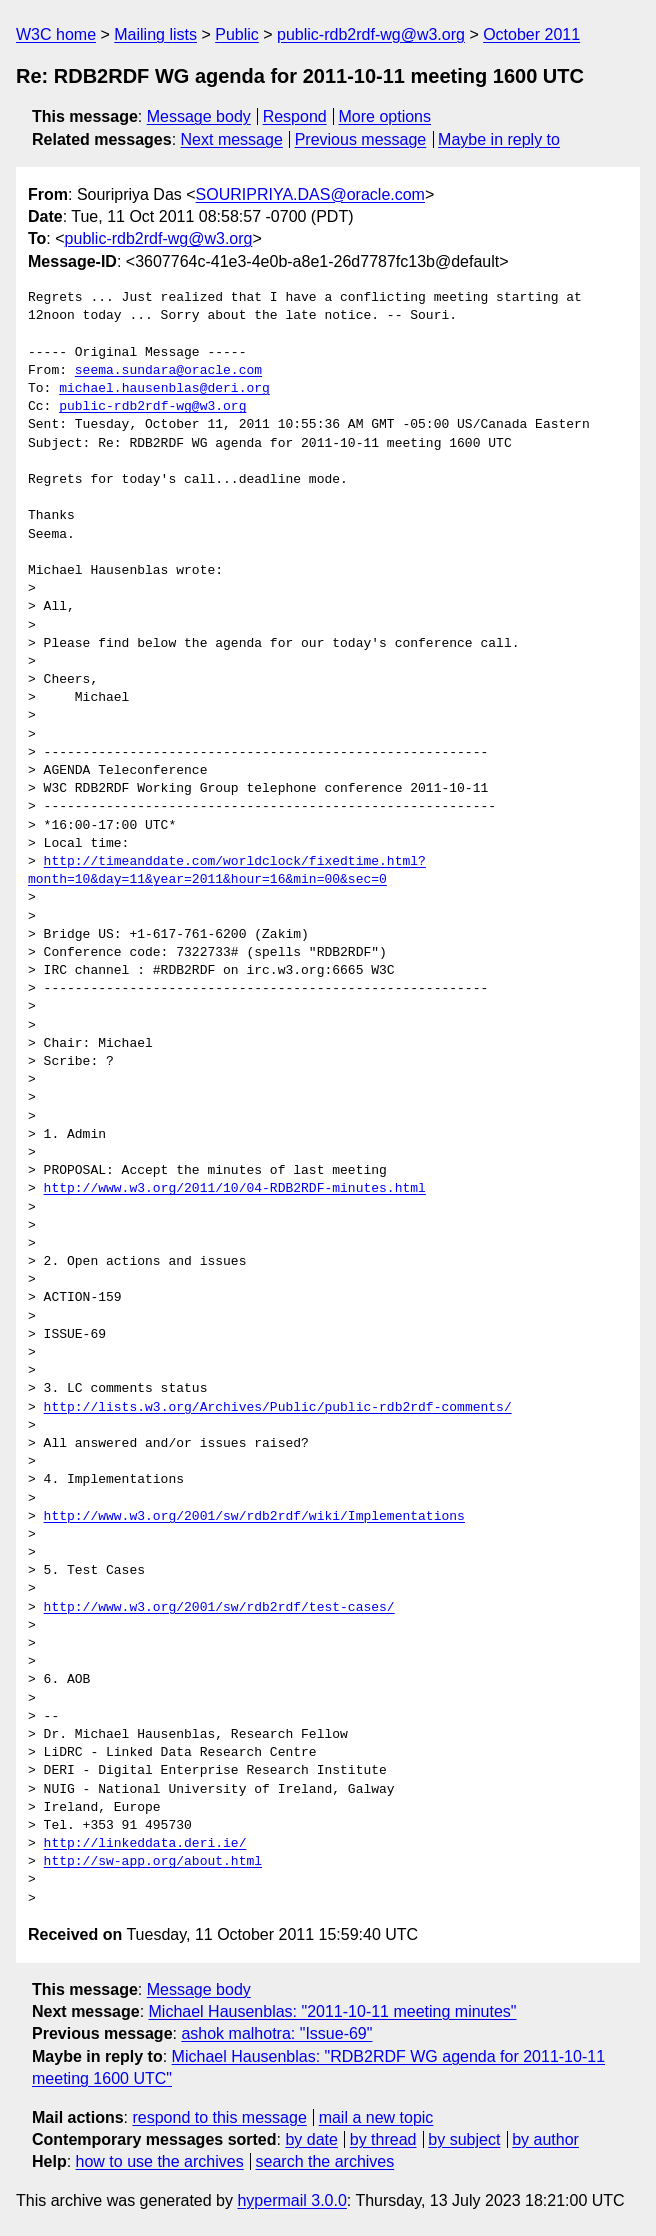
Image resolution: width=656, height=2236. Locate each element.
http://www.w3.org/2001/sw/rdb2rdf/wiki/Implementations (254, 1517)
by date (311, 2139)
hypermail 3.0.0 (291, 2200)
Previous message (361, 139)
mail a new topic (376, 2117)
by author (545, 2139)
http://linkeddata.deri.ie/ (145, 1844)
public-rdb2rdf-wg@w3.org (371, 34)
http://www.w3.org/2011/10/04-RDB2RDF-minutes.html (235, 1189)
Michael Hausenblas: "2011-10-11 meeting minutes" (333, 2011)
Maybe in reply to (499, 139)
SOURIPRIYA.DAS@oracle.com (310, 194)
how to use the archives (160, 2161)
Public (237, 34)
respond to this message (219, 2117)
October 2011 (531, 34)
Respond (295, 116)
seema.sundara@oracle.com (168, 371)
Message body (199, 116)
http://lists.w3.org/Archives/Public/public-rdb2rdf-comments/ (278, 1408)
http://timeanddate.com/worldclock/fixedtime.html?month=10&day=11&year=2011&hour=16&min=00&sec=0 (227, 871)
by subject (464, 2139)
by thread (383, 2139)
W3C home (56, 34)
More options (385, 116)
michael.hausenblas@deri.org (164, 389)
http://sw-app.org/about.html (153, 1862)
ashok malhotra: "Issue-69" (276, 2033)
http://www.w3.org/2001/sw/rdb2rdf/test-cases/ (219, 1608)
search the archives (325, 2161)
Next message (232, 139)
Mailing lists (155, 34)
